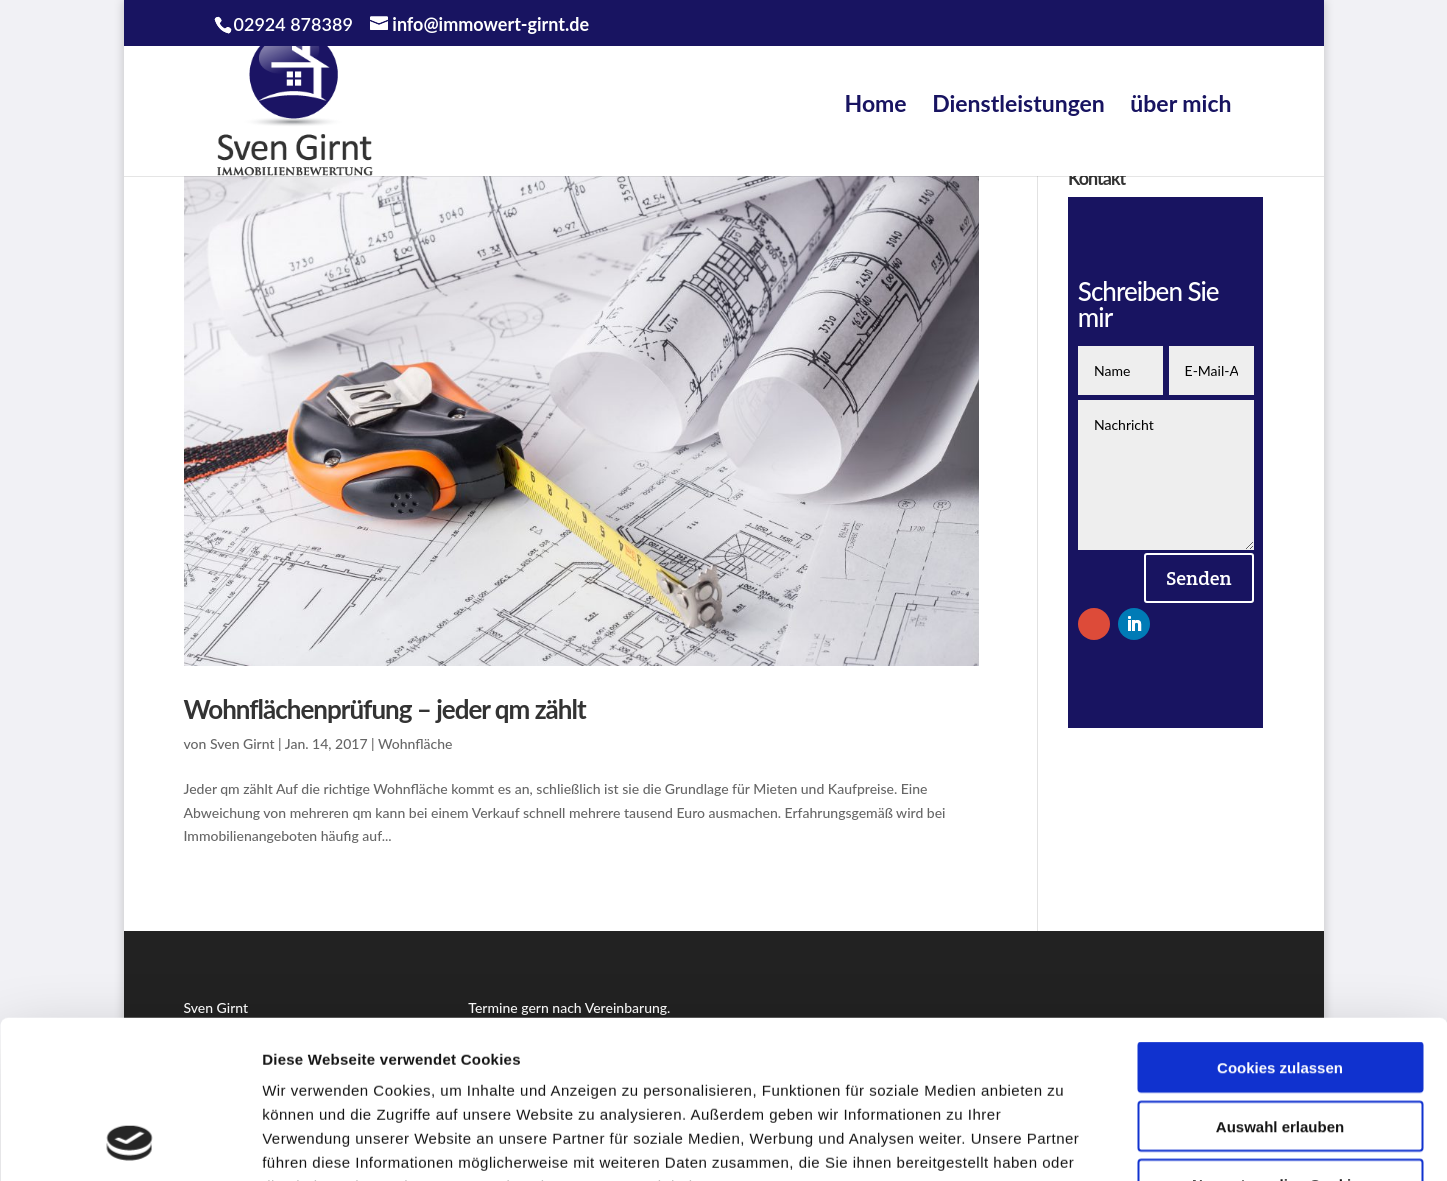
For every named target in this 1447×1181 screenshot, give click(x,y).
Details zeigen (1063, 1141)
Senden (1199, 578)
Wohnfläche (415, 743)
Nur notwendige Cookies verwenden (1280, 1045)
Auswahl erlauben (1280, 978)
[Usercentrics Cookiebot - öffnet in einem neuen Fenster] (129, 1142)
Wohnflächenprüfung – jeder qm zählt (385, 709)
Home (876, 103)
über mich (1180, 103)
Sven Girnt (242, 743)
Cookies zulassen (1280, 919)
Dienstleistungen (1018, 103)
